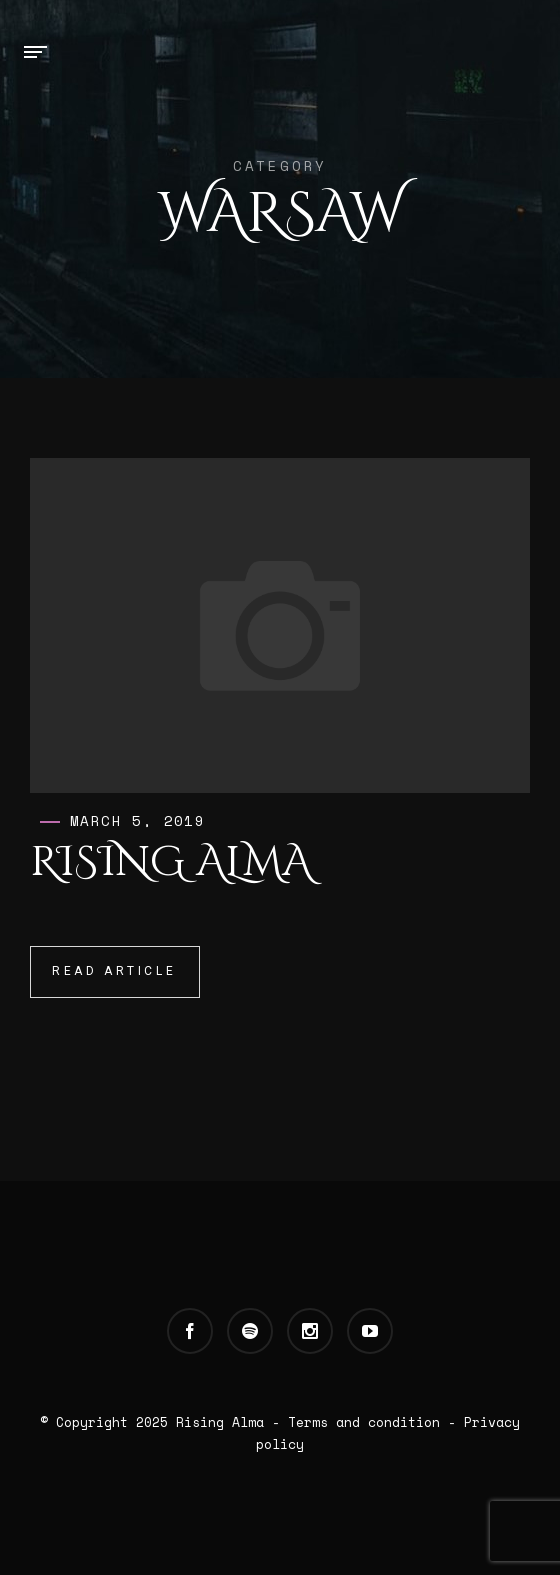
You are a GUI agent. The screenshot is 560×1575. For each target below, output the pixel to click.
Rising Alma (171, 862)
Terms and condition (364, 1422)
